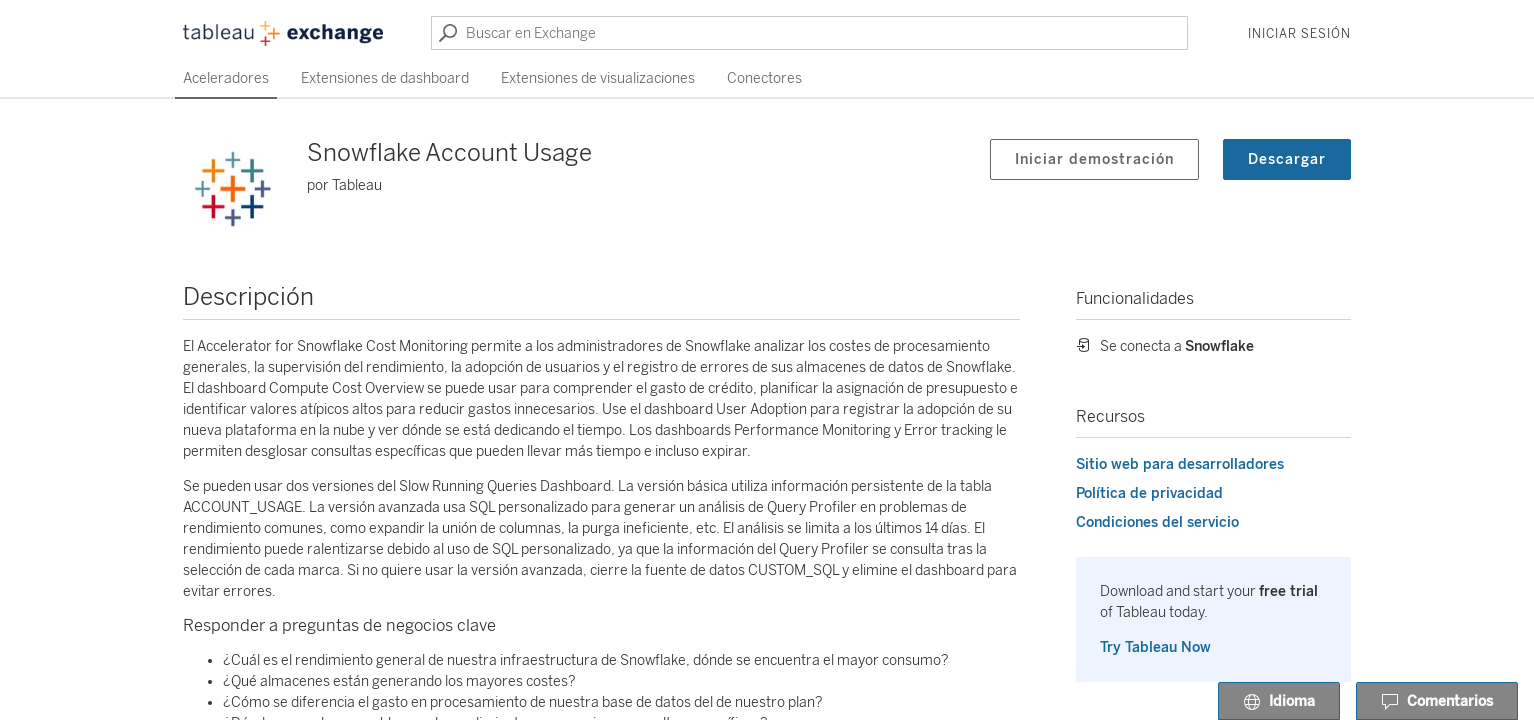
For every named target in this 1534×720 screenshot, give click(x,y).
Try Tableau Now (1155, 647)
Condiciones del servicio (1157, 522)
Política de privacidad (1149, 493)
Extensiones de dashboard (385, 78)
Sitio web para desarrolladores (1180, 464)
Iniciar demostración (1094, 159)
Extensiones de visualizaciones (598, 78)
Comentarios (1437, 702)
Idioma (1279, 702)
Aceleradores (226, 78)
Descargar (1287, 159)
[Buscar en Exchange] (809, 33)
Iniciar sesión (1299, 34)
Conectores (764, 78)
